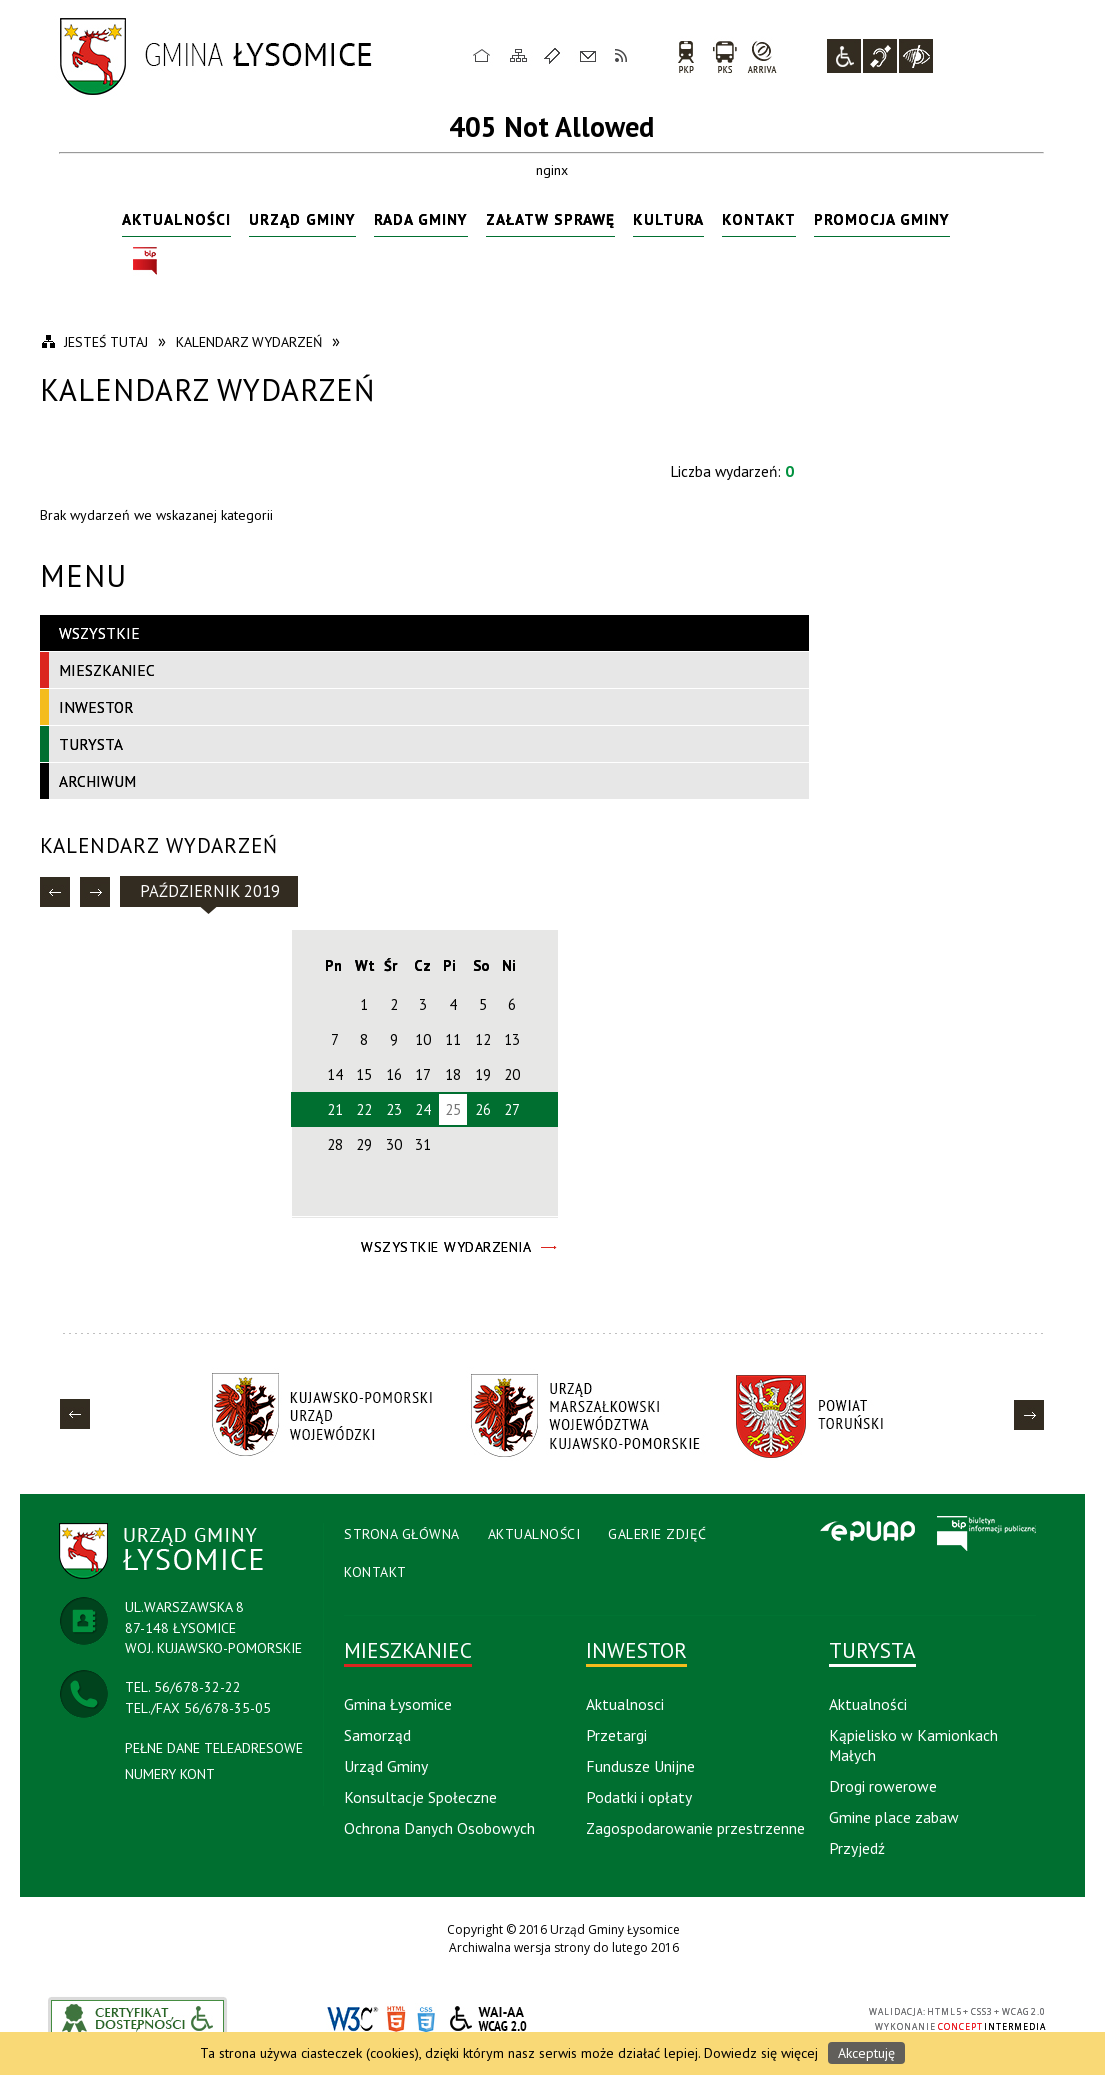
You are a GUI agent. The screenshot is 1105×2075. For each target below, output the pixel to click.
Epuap (867, 1533)
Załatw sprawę (550, 219)
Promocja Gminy (882, 219)
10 (423, 1039)
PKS (724, 56)
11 (453, 1039)
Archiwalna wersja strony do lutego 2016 (564, 1947)
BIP (145, 261)
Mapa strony (519, 55)
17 (423, 1074)
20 (512, 1074)
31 (423, 1144)
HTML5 (396, 2019)
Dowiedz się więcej (761, 2053)
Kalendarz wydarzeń (159, 845)
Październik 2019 (210, 891)
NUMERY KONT (170, 1774)
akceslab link (138, 2018)
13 (512, 1039)
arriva (762, 56)
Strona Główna (402, 1534)
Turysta (91, 744)
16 (394, 1074)
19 (483, 1074)
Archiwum (97, 781)
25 (453, 1109)
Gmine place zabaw (894, 1817)
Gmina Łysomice (398, 1704)
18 (453, 1074)
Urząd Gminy (302, 219)
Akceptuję (866, 2053)
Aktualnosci (625, 1704)
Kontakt (588, 55)
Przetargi (616, 1735)
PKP (685, 56)
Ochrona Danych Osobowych (439, 1828)
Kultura (668, 219)
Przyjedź (857, 1848)
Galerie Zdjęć (657, 1534)
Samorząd (377, 1735)
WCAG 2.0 (489, 2018)
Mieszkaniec (107, 670)
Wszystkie (99, 633)
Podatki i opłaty (639, 1797)
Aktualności (176, 219)
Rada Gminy (421, 219)
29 (364, 1144)
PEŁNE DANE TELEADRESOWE (214, 1748)
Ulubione (555, 55)
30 (394, 1144)
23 (394, 1109)
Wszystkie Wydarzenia (446, 1247)
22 (364, 1109)
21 (335, 1109)
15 (364, 1074)
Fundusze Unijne (640, 1766)
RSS (622, 55)
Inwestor (96, 707)
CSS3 (426, 2019)
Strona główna (482, 55)
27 (512, 1109)
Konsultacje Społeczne (420, 1797)
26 (483, 1109)
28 (335, 1144)
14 (335, 1074)
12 (483, 1039)
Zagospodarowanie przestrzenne (695, 1828)
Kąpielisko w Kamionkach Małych (913, 1745)
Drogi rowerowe (883, 1786)
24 (423, 1109)
